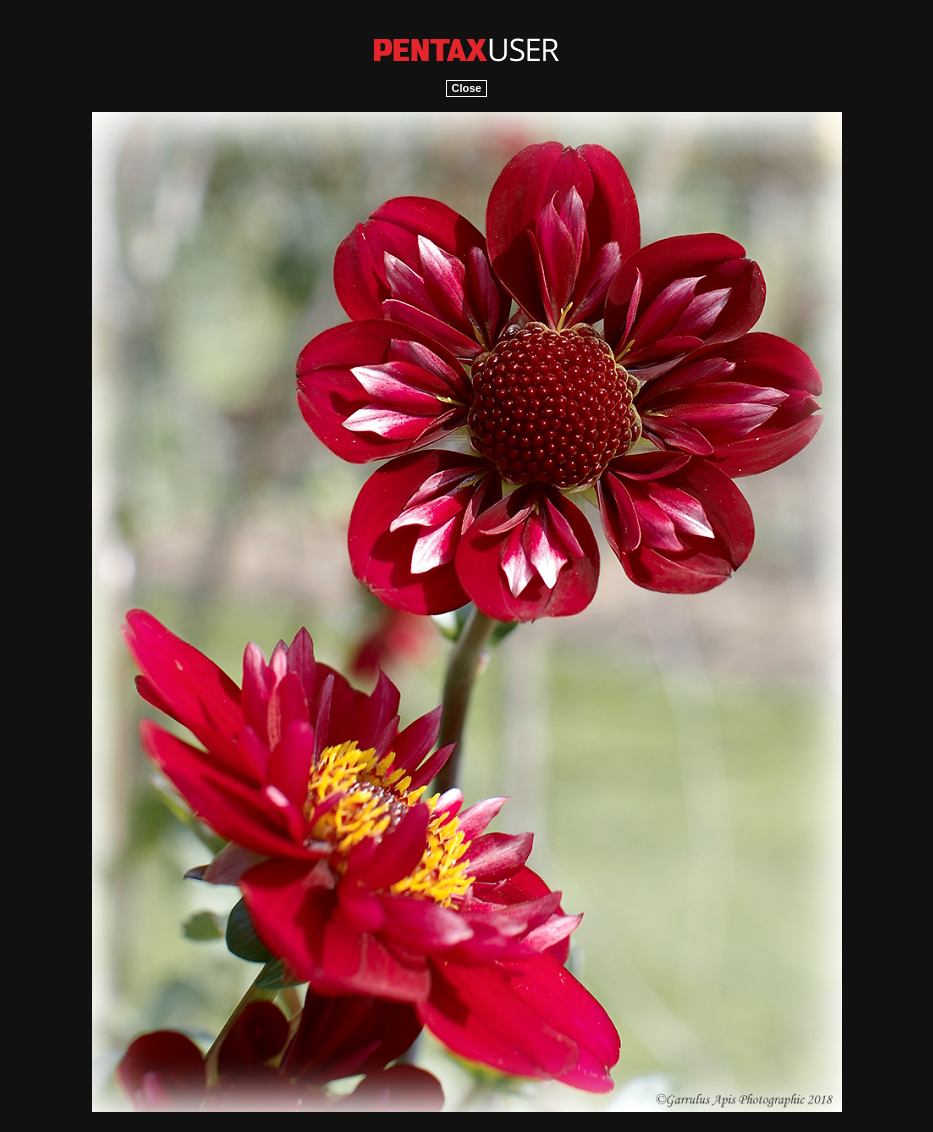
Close (467, 88)
